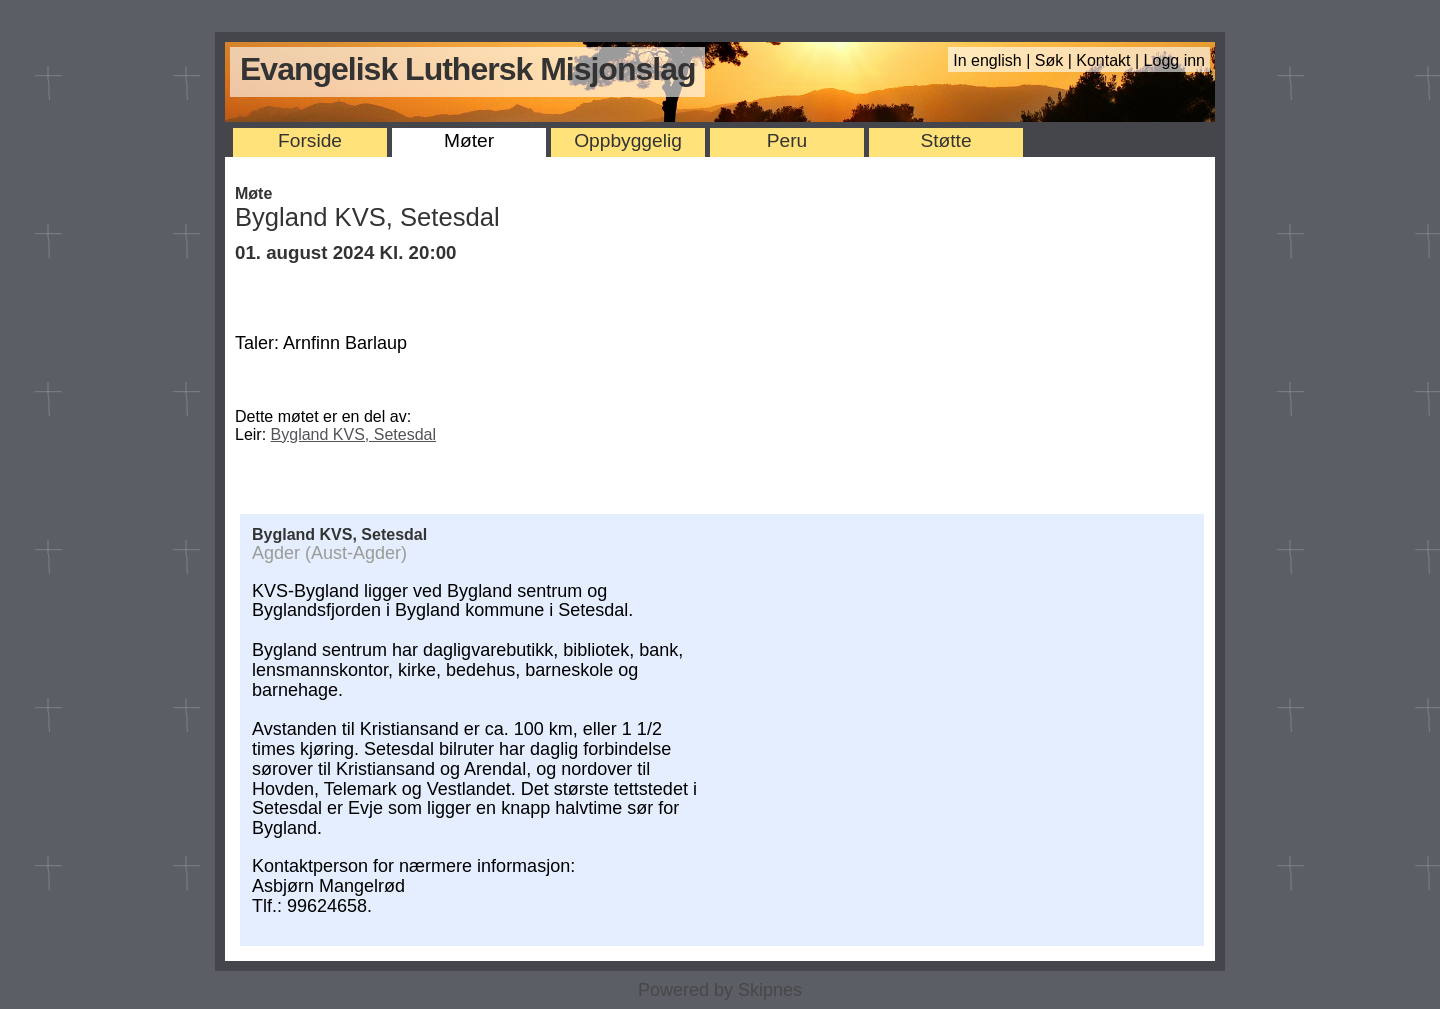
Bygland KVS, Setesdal (353, 434)
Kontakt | (1109, 60)
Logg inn (1174, 60)
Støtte (945, 140)
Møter (469, 140)
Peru (787, 140)
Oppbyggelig (628, 140)
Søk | (1056, 60)
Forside (310, 140)
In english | (994, 60)
